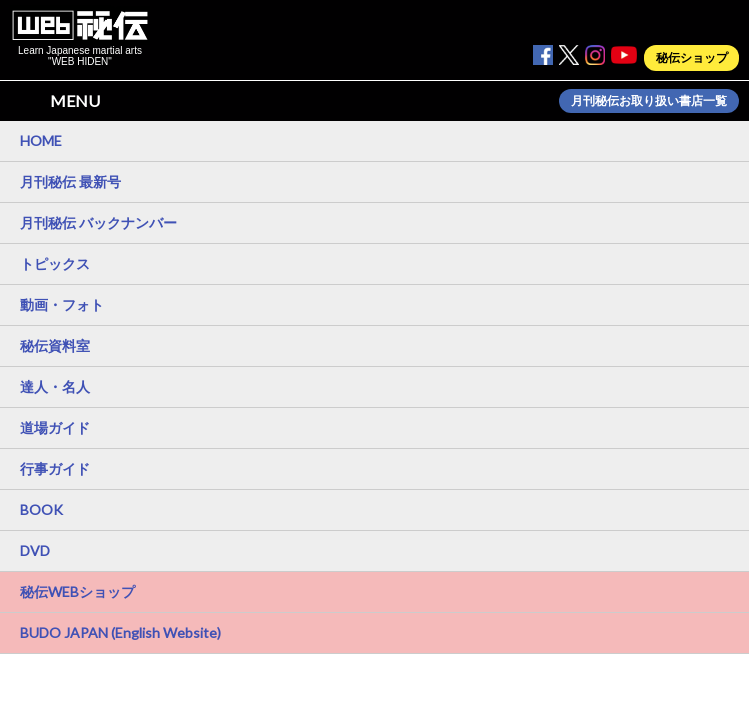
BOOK (41, 509)
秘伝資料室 (55, 345)
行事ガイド (55, 468)
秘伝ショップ (692, 58)
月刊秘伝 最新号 (70, 181)
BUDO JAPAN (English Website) (120, 632)
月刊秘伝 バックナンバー (98, 222)
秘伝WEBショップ (77, 591)
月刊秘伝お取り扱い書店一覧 (649, 101)
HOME (41, 140)
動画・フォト (62, 304)
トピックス (55, 263)
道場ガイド (55, 427)
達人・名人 (55, 386)
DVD (35, 550)
